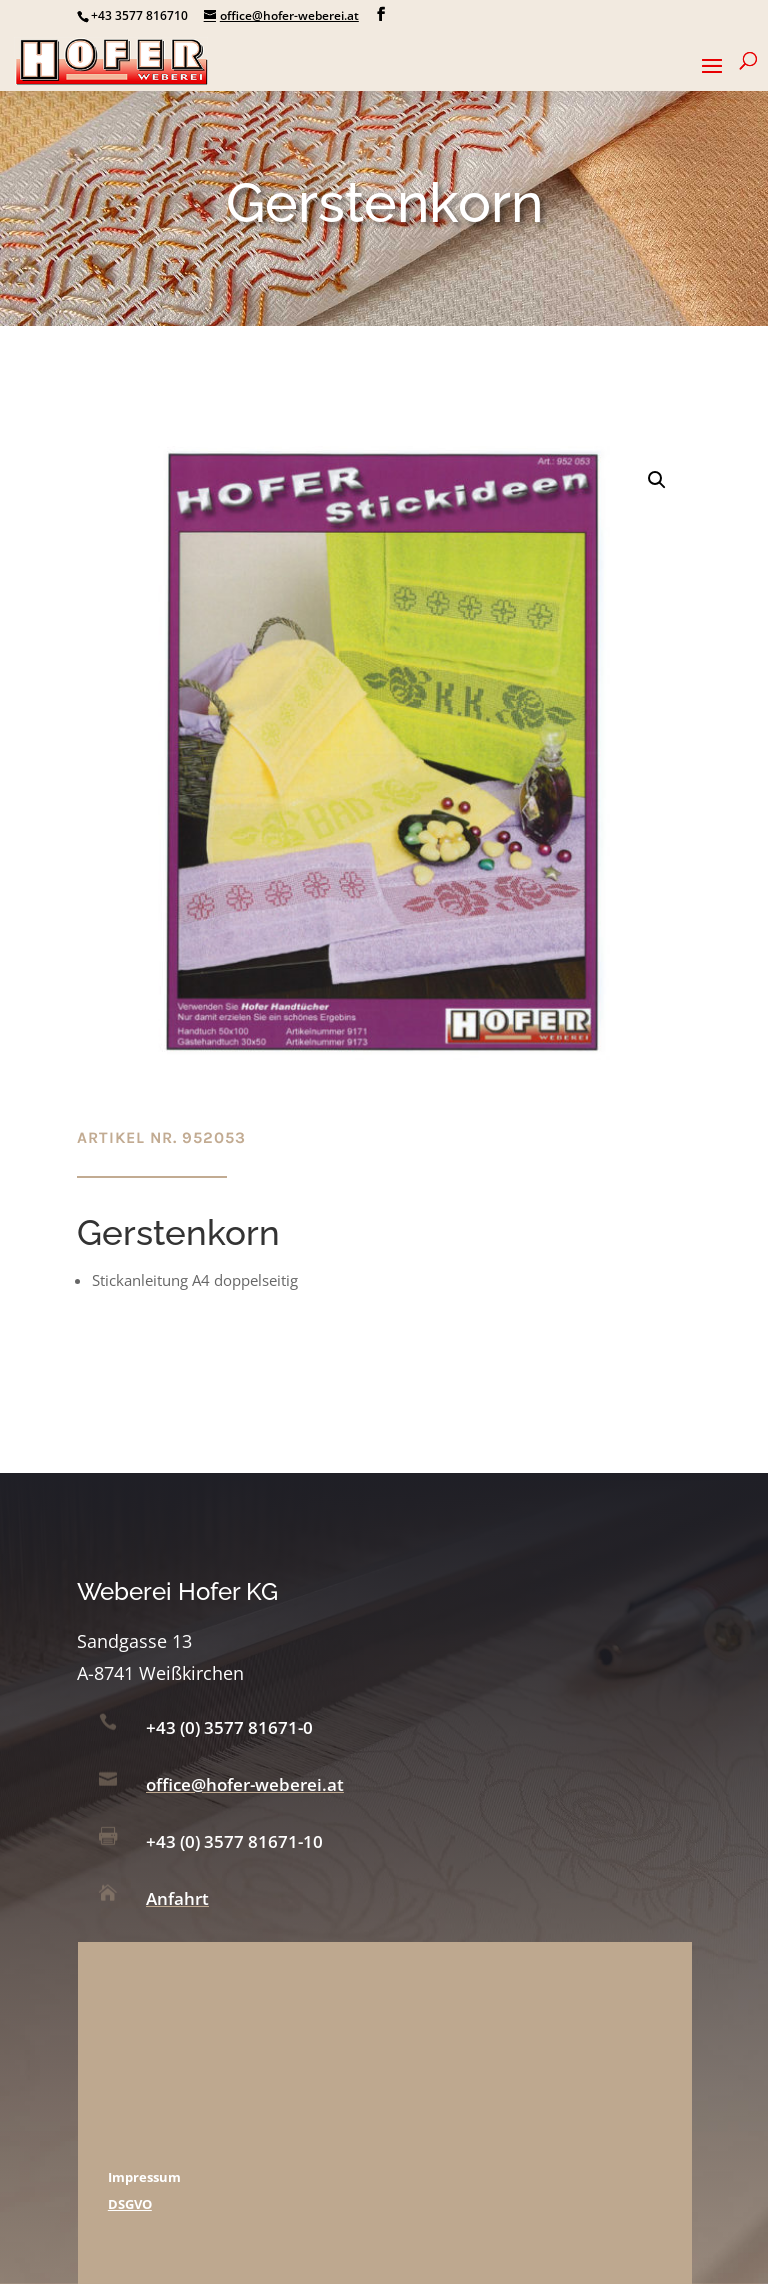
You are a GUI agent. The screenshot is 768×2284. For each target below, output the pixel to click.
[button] (657, 480)
